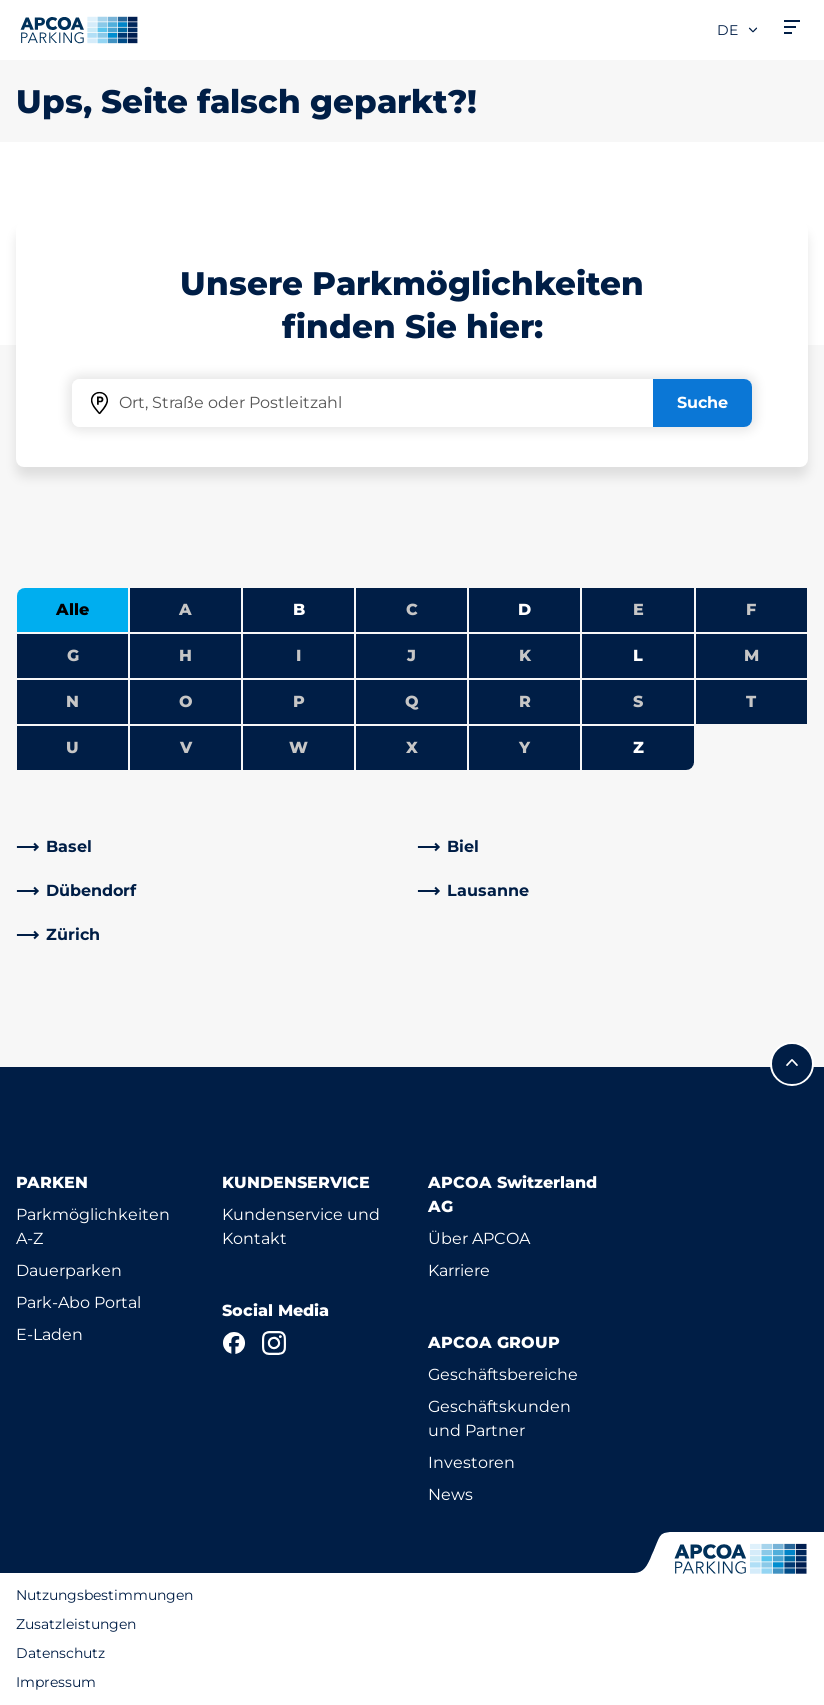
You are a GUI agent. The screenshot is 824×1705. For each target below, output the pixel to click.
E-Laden (49, 1334)
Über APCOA (479, 1238)
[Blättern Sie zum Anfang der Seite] (792, 1064)
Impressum (56, 1682)
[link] (211, 847)
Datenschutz (60, 1653)
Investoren (471, 1462)
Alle (72, 609)
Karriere (459, 1270)
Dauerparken (69, 1270)
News (450, 1494)
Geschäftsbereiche (503, 1374)
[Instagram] (274, 1343)
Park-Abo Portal (78, 1302)
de (738, 30)
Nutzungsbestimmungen (104, 1595)
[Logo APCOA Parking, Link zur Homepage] (79, 30)
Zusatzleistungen (76, 1624)
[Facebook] (234, 1343)
